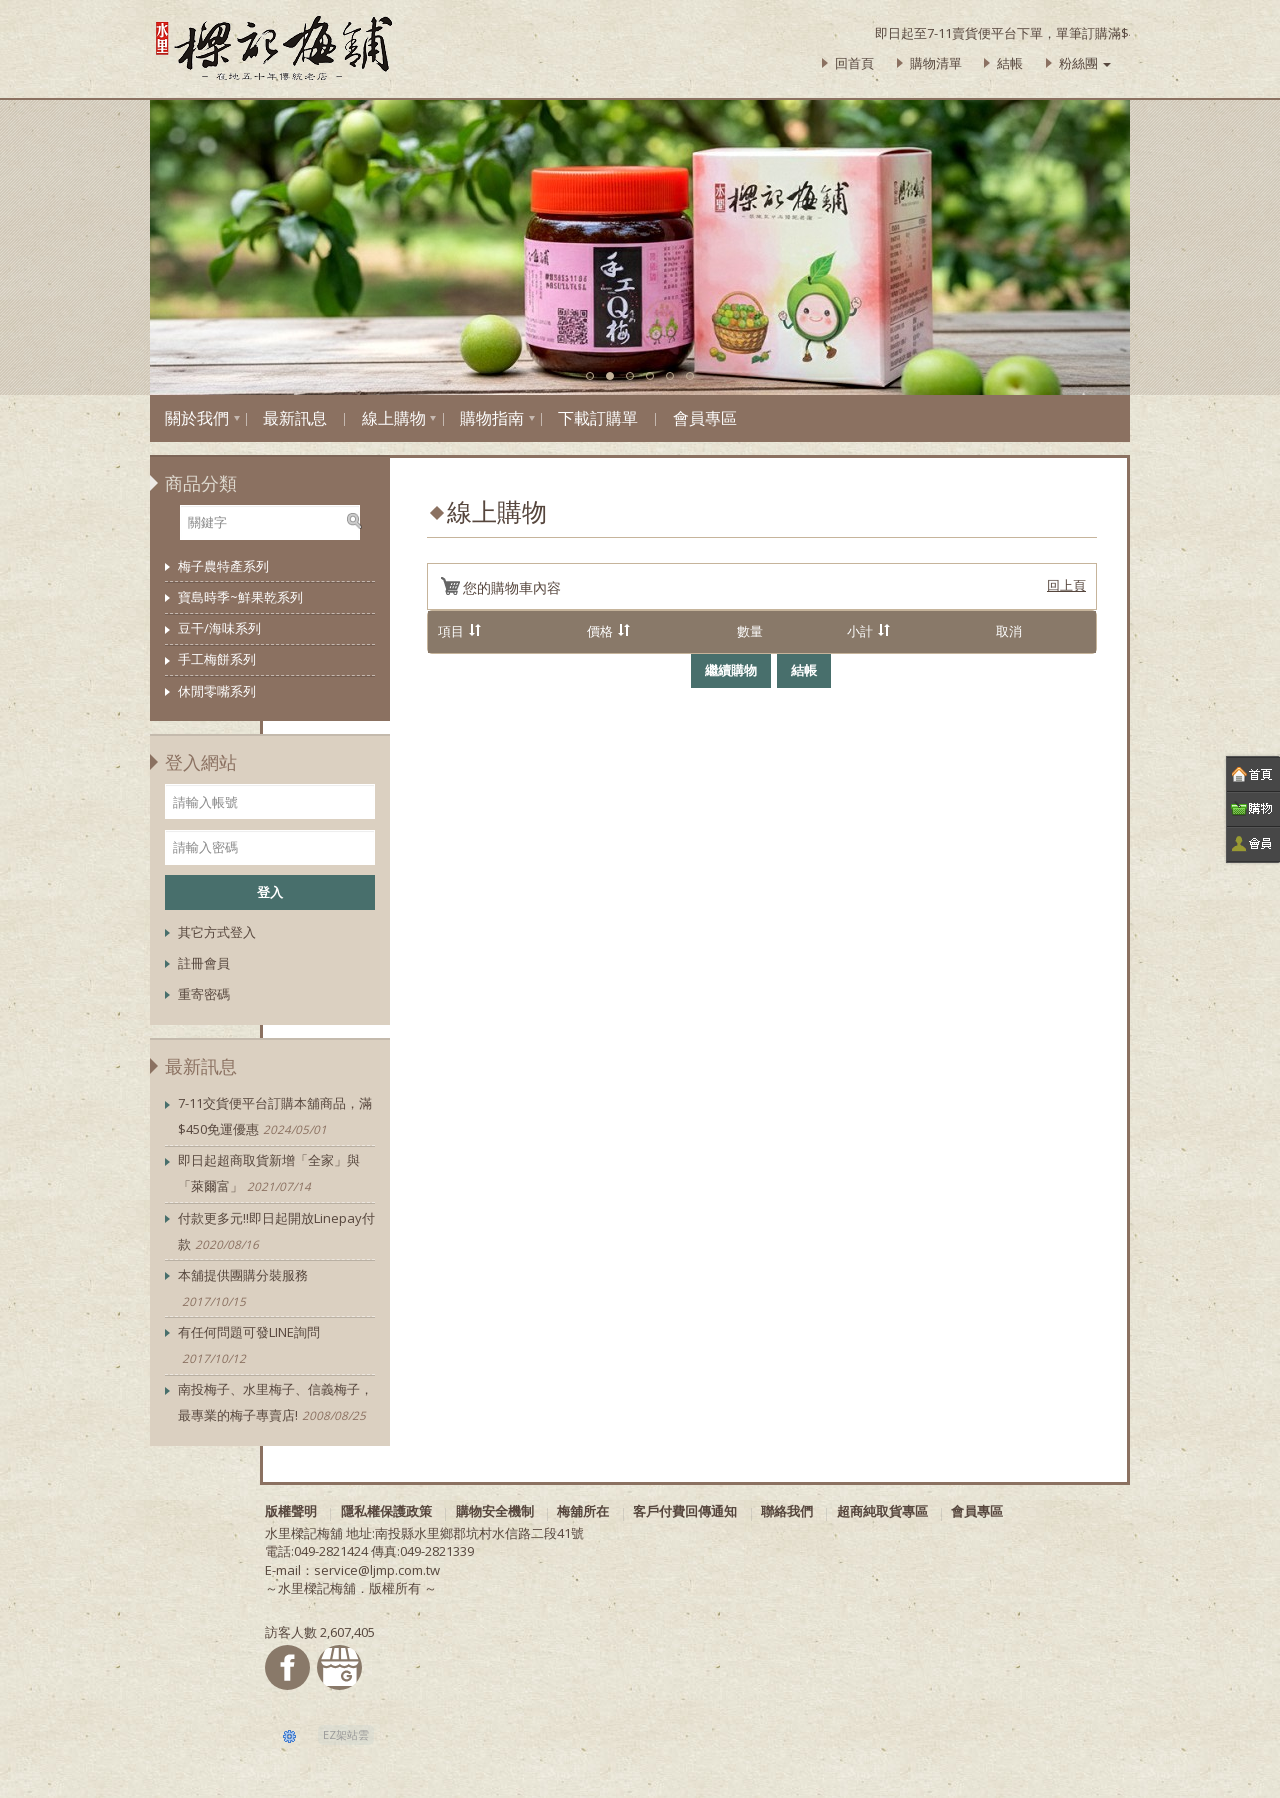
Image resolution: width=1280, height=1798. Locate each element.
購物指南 (492, 418)
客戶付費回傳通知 (685, 1511)
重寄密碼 (204, 994)
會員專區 (705, 418)
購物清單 (936, 63)
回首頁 (854, 63)
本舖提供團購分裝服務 (243, 1289)
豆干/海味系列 (219, 628)
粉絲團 (1085, 63)
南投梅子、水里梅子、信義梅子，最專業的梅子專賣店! (275, 1403)
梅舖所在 (583, 1511)
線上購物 (394, 418)
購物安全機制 (495, 1511)
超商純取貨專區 (882, 1511)
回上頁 (1066, 585)
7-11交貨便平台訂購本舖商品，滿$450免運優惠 (275, 1117)
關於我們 (197, 418)
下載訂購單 (598, 418)
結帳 (1010, 63)
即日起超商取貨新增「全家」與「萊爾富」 (269, 1174)
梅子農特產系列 (223, 566)
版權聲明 (291, 1511)
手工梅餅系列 (217, 659)
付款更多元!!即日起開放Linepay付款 (276, 1232)
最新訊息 (295, 418)
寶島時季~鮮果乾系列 (240, 597)
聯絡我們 (787, 1511)
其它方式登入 (217, 932)
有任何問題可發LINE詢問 (249, 1346)
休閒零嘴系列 (217, 691)
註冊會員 (204, 963)
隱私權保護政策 (386, 1511)
